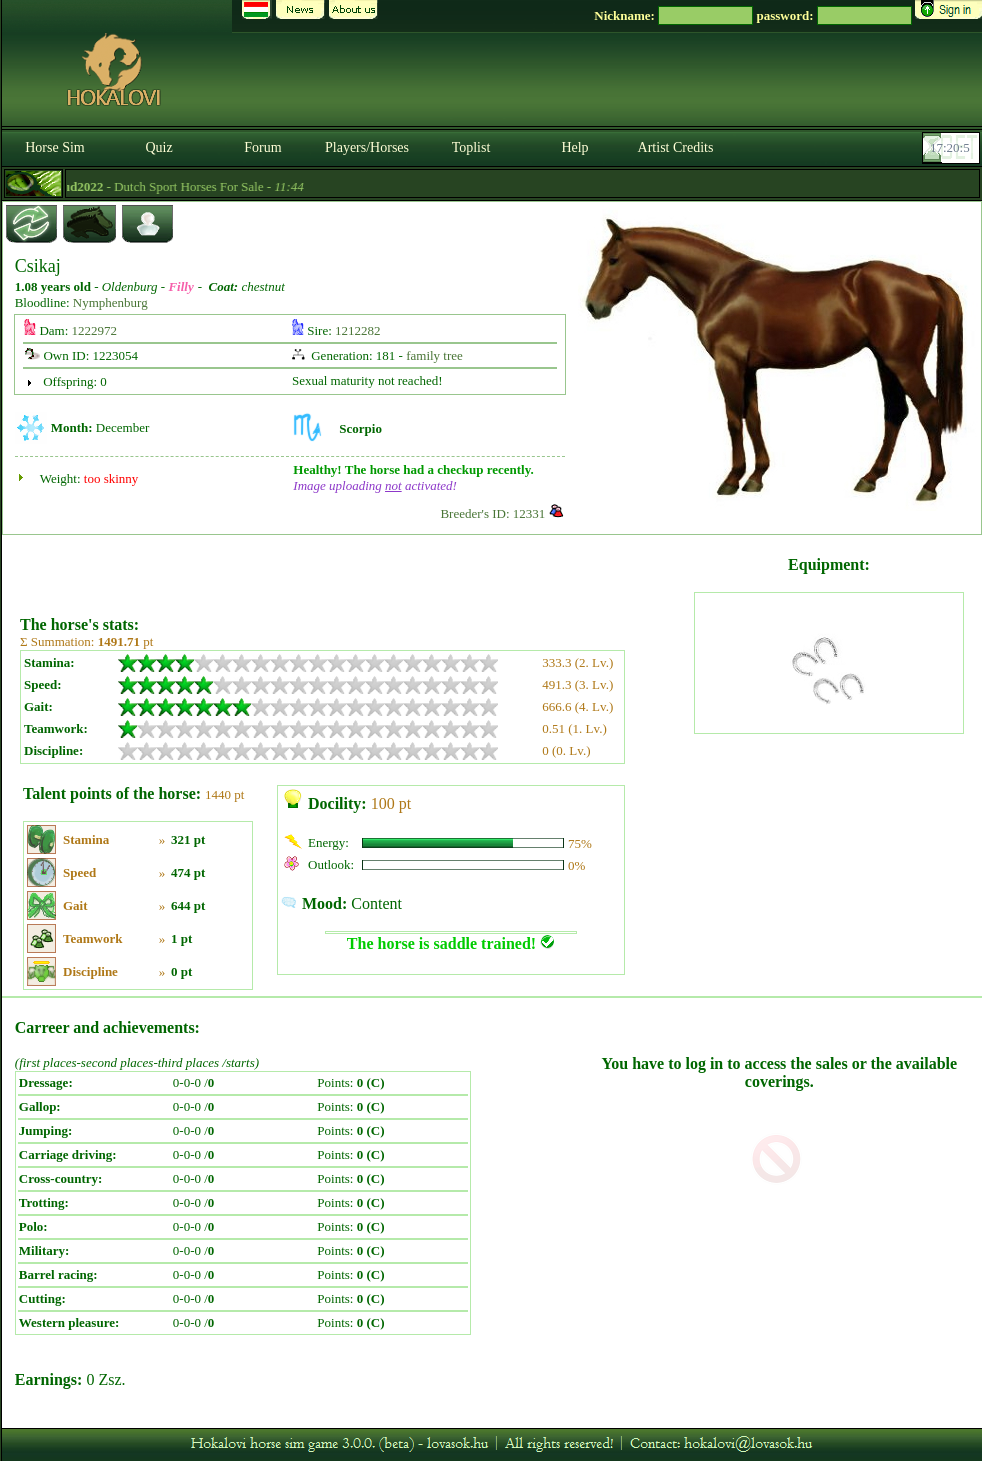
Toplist (471, 147)
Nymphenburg (110, 302)
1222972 (95, 330)
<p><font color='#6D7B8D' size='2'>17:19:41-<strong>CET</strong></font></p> (953, 148)
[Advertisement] (355, 568)
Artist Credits (676, 147)
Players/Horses (367, 147)
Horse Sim (55, 147)
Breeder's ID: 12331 (492, 513)
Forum (262, 147)
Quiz (158, 147)
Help (574, 147)
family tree (434, 355)
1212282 (358, 330)
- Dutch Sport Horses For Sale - (239, 186)
